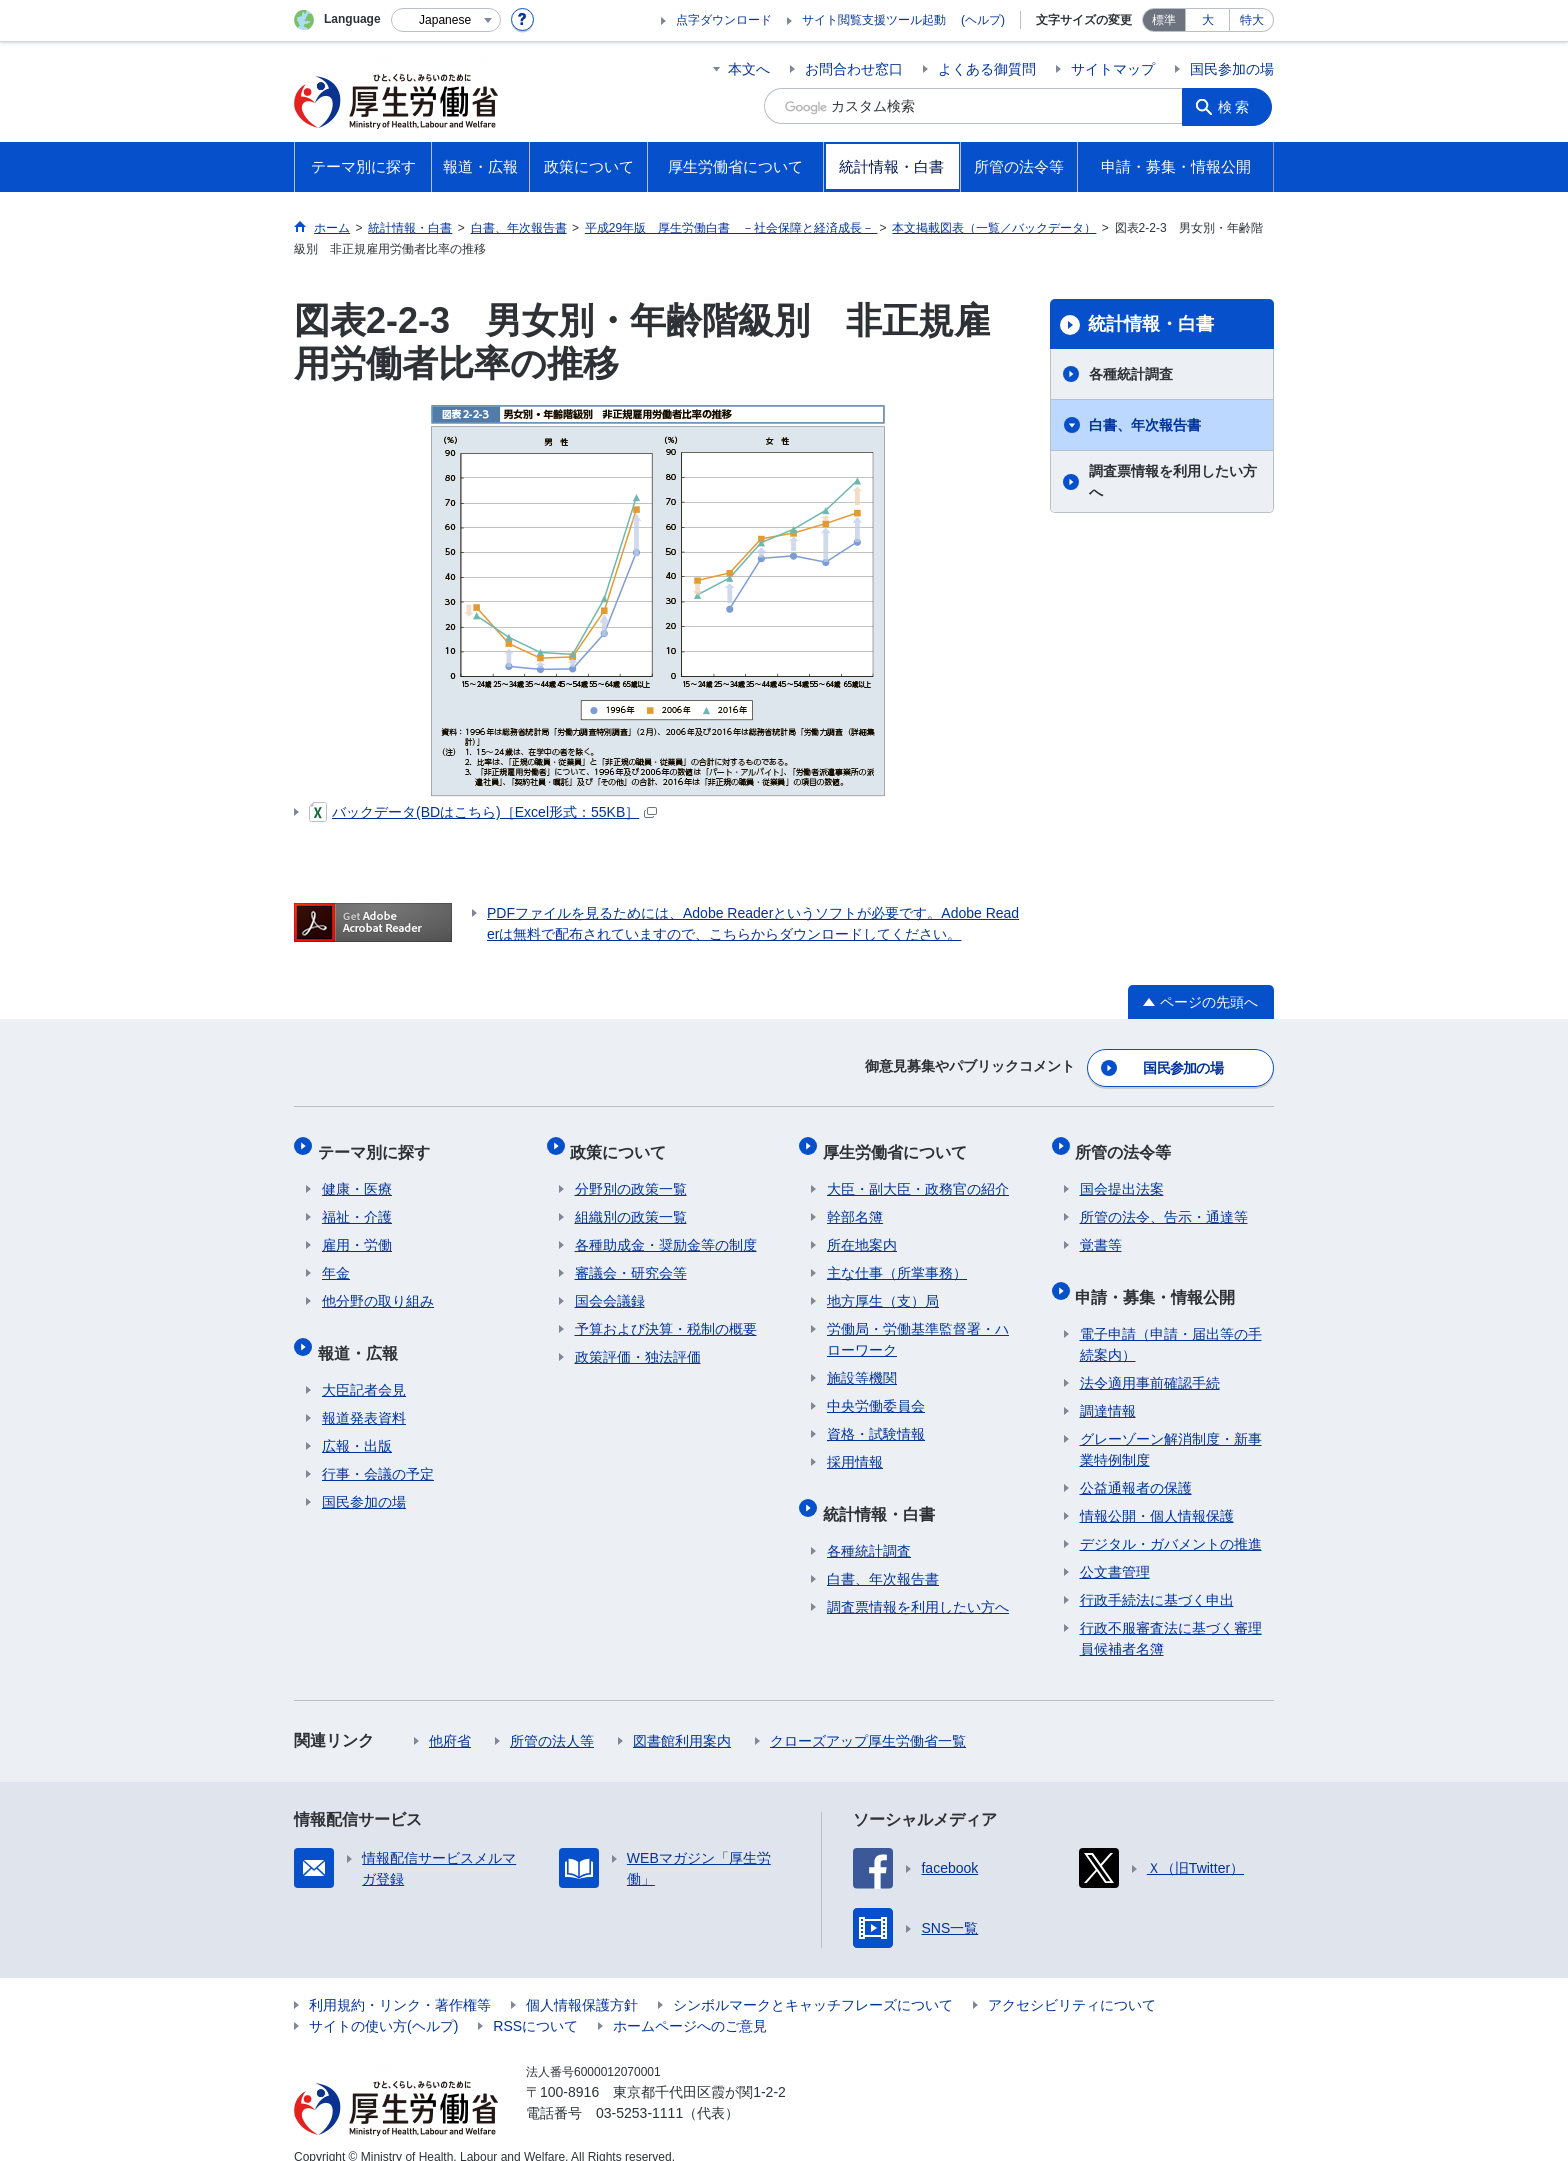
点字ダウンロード (724, 20)
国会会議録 (610, 1288)
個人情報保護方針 (582, 1983)
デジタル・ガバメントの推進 (1171, 1522)
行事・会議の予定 (378, 1452)
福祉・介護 (357, 1204)
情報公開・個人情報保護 (1157, 1494)
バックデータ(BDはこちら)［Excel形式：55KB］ (483, 812)
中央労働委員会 (876, 1393)
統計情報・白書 (1151, 324)
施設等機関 (862, 1365)
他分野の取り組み (378, 1288)
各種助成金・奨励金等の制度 (666, 1232)
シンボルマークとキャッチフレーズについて (813, 1983)
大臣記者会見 (364, 1368)
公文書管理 (1115, 1550)
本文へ (749, 69)
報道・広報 (362, 1334)
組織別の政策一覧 (631, 1204)
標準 (1164, 20)
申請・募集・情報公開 (1160, 1278)
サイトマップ (1113, 69)
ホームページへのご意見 (690, 2004)
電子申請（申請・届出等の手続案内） (1171, 1322)
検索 (1238, 106)
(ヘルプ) (983, 20)
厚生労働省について (899, 1142)
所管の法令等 (1128, 1142)
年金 (336, 1260)
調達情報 (1108, 1389)
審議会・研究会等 (631, 1260)
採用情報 (855, 1449)
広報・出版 (357, 1424)
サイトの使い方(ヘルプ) (383, 2004)
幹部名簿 (855, 1204)
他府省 (450, 1719)
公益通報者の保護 (1136, 1466)
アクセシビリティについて (1072, 1983)
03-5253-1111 (639, 2091)
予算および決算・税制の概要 (666, 1316)
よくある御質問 (987, 69)
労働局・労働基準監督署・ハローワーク (918, 1326)
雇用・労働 (357, 1232)
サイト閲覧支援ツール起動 (874, 20)
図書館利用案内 (682, 1719)
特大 (1252, 20)
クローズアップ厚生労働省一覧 (868, 1719)
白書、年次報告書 (1145, 425)
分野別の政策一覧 (631, 1176)
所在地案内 (862, 1232)
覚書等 (1101, 1232)
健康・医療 (357, 1176)
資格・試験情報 (876, 1421)
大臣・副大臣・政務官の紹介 (918, 1176)
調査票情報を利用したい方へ (1173, 481)
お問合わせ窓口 (854, 69)
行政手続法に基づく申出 (1157, 1578)
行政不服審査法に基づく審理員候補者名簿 (1171, 1616)
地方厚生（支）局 (883, 1288)
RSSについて (535, 2004)
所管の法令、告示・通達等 (1164, 1204)
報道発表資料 (364, 1396)
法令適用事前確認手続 (1150, 1361)
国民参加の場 (1232, 69)
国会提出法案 (1122, 1176)
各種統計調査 (1131, 374)
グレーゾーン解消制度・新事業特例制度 (1171, 1427)
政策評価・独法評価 (638, 1344)
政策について (623, 1142)
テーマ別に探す (378, 1142)
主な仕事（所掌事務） (897, 1260)
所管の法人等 (552, 1719)
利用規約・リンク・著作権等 (400, 1983)
